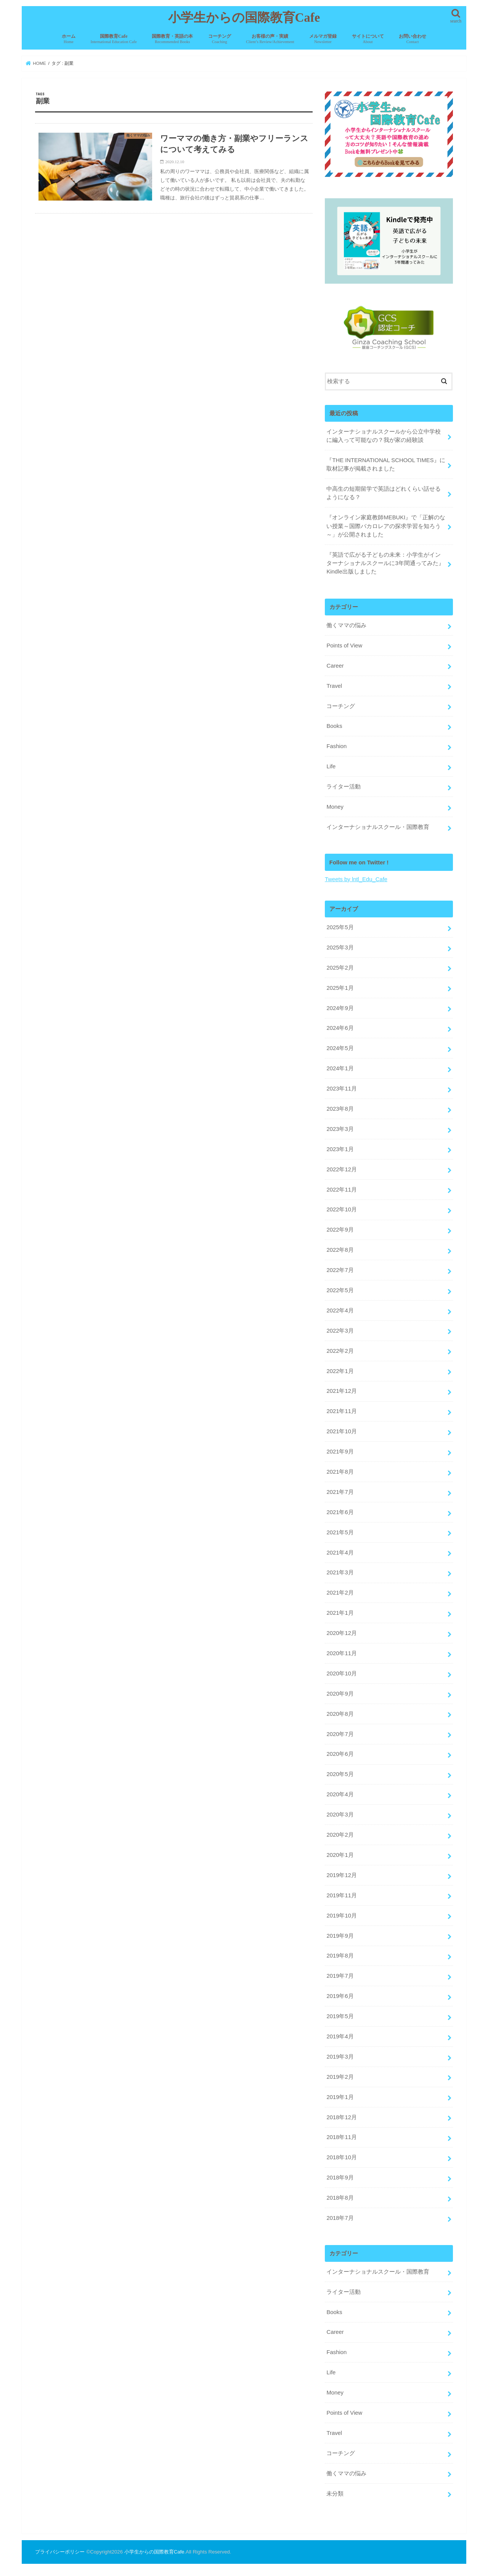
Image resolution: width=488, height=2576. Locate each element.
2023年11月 (341, 1089)
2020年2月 (339, 1835)
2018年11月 (341, 2137)
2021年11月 (341, 1411)
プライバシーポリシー (60, 2551)
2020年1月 (339, 1855)
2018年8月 (339, 2198)
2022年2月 (339, 1350)
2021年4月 (339, 1552)
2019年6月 (339, 1996)
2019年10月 (341, 1915)
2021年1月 (339, 1613)
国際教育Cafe (113, 39)
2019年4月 (339, 2036)
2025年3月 (339, 947)
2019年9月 (339, 1935)
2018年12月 (341, 2117)
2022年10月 (341, 1209)
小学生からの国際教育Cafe (244, 17)
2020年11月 (341, 1653)
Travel (334, 686)
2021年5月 (339, 1532)
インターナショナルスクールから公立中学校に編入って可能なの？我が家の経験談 (383, 435)
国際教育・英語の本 (172, 39)
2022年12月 (341, 1169)
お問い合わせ (412, 39)
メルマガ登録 (323, 39)
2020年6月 (339, 1754)
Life (331, 766)
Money (335, 806)
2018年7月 (339, 2218)
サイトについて (368, 39)
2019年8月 (339, 1956)
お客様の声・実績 (270, 39)
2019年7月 (339, 1976)
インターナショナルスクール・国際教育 (377, 827)
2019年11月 (341, 1895)
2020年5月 (339, 1774)
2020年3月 (339, 1815)
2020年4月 (339, 1794)
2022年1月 (339, 1371)
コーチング (219, 39)
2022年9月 (339, 1230)
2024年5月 (339, 1048)
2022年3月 (339, 1330)
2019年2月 (339, 2076)
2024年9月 (339, 1008)
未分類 (335, 2493)
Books (334, 726)
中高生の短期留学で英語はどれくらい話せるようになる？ (383, 493)
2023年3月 (339, 1129)
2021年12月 (341, 1391)
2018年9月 (339, 2178)
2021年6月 (339, 1512)
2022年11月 (341, 1189)
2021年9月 (339, 1452)
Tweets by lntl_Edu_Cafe (356, 879)
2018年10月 (341, 2157)
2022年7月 (339, 1270)
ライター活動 (343, 787)
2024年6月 (339, 1028)
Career (335, 665)
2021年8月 (339, 1472)
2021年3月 (339, 1572)
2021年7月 (339, 1492)
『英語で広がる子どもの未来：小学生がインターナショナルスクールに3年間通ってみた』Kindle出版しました (385, 562)
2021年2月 (339, 1593)
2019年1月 (339, 2097)
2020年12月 (341, 1633)
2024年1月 (339, 1068)
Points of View (344, 645)
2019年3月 (339, 2056)
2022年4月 (339, 1310)
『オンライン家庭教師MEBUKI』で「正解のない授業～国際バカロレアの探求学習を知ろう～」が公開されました (385, 525)
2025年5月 (339, 927)
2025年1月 (339, 987)
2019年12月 (341, 1875)
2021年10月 (341, 1431)
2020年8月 (339, 1713)
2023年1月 (339, 1149)
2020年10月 (341, 1673)
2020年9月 (339, 1693)
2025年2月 (339, 967)
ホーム (68, 39)
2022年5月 (339, 1290)
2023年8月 (339, 1108)
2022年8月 (339, 1250)
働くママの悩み (346, 625)
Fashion (336, 746)
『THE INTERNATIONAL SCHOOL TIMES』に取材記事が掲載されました (385, 464)
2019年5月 (339, 2016)
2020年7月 (339, 1734)
